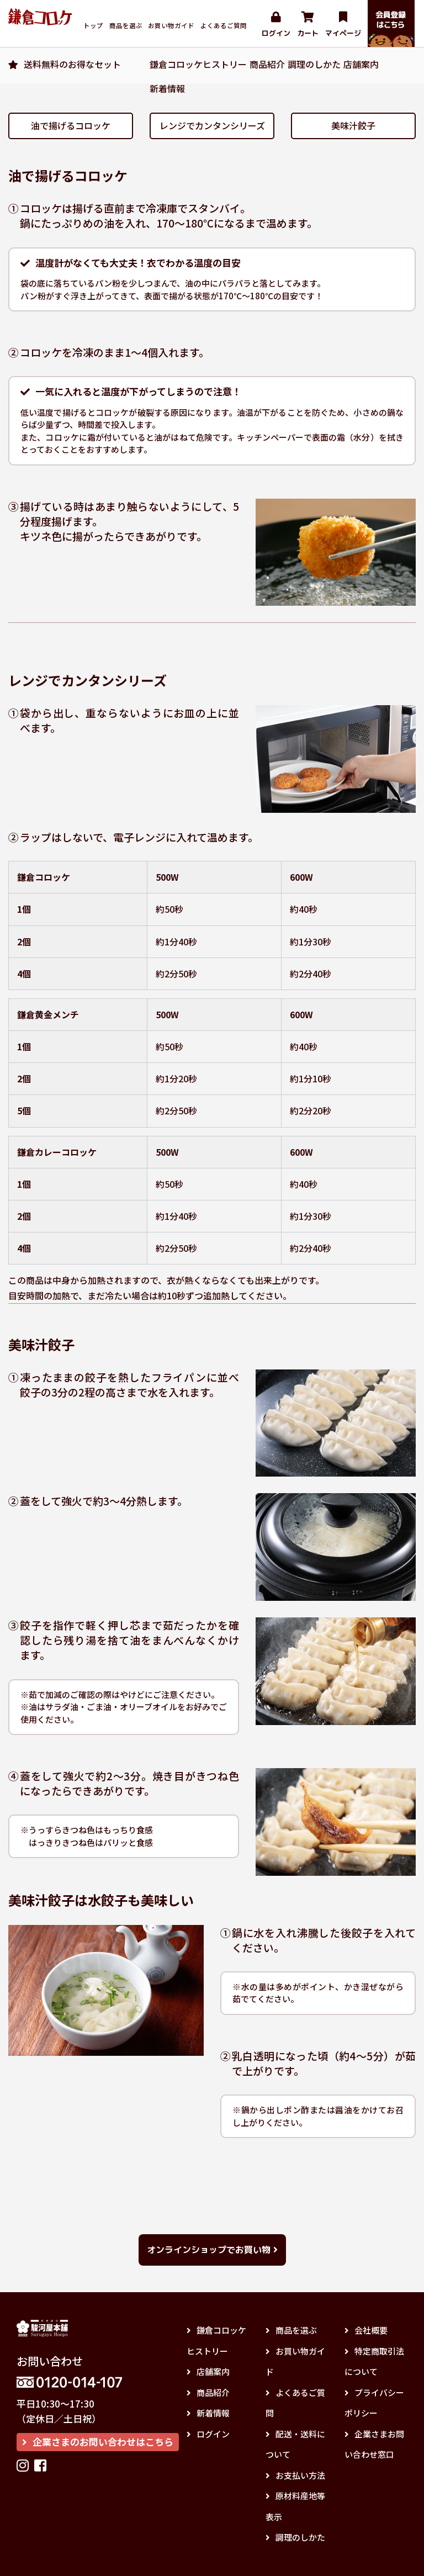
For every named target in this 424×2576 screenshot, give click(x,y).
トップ (93, 25)
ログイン (276, 25)
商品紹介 (267, 64)
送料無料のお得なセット (72, 64)
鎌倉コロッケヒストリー (198, 64)
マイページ (343, 25)
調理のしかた (314, 64)
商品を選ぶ (125, 25)
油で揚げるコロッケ (70, 125)
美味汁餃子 (353, 125)
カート (308, 25)
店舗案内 (361, 64)
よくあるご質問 (223, 25)
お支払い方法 (295, 2475)
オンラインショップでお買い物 (212, 2250)
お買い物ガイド (171, 25)
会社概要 (366, 2330)
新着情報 (167, 88)
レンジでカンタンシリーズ (212, 125)
